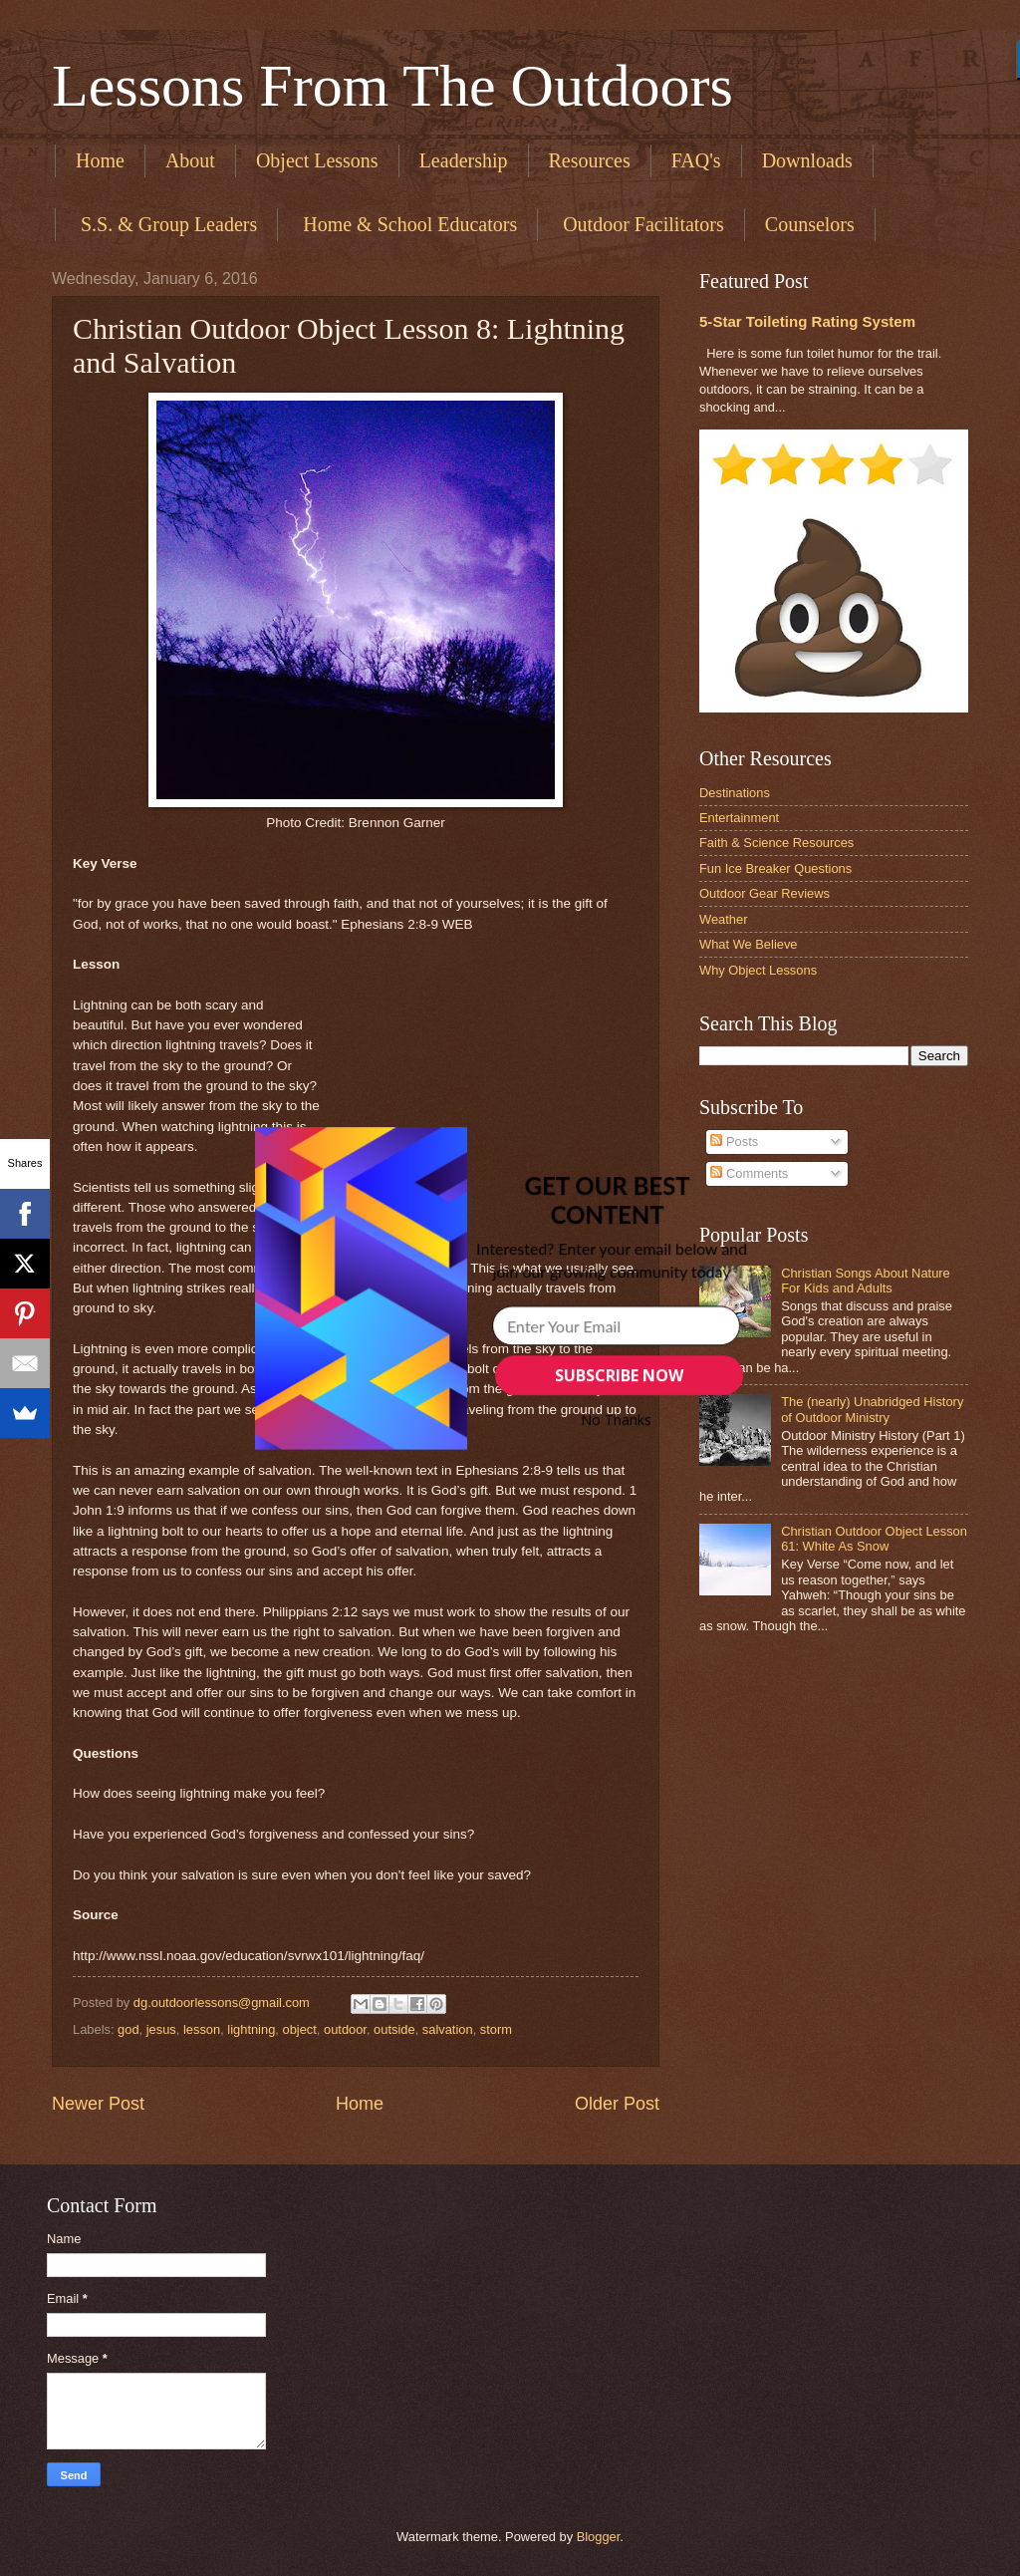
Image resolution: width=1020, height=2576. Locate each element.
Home (100, 160)
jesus (161, 2029)
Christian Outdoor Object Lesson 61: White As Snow (874, 1539)
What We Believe (748, 944)
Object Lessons (317, 160)
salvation (447, 2029)
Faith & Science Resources (776, 842)
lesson (201, 2029)
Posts (734, 1141)
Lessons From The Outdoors (392, 86)
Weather (723, 919)
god (128, 2029)
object (299, 2029)
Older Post (617, 2104)
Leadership (463, 160)
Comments (749, 1173)
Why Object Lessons (758, 970)
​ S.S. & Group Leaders (166, 224)
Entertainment (739, 817)
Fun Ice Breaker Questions (775, 868)
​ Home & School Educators (407, 224)
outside (394, 2029)
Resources (590, 160)
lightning (251, 2029)
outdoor (345, 2029)
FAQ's (696, 160)
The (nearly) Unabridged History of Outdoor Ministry (872, 1409)
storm (496, 2029)
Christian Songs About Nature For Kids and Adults (865, 1280)
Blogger (599, 2536)
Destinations (734, 792)
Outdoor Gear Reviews (764, 893)
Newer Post (98, 2104)
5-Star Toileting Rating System (807, 321)
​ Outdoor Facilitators (641, 224)
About (190, 160)
